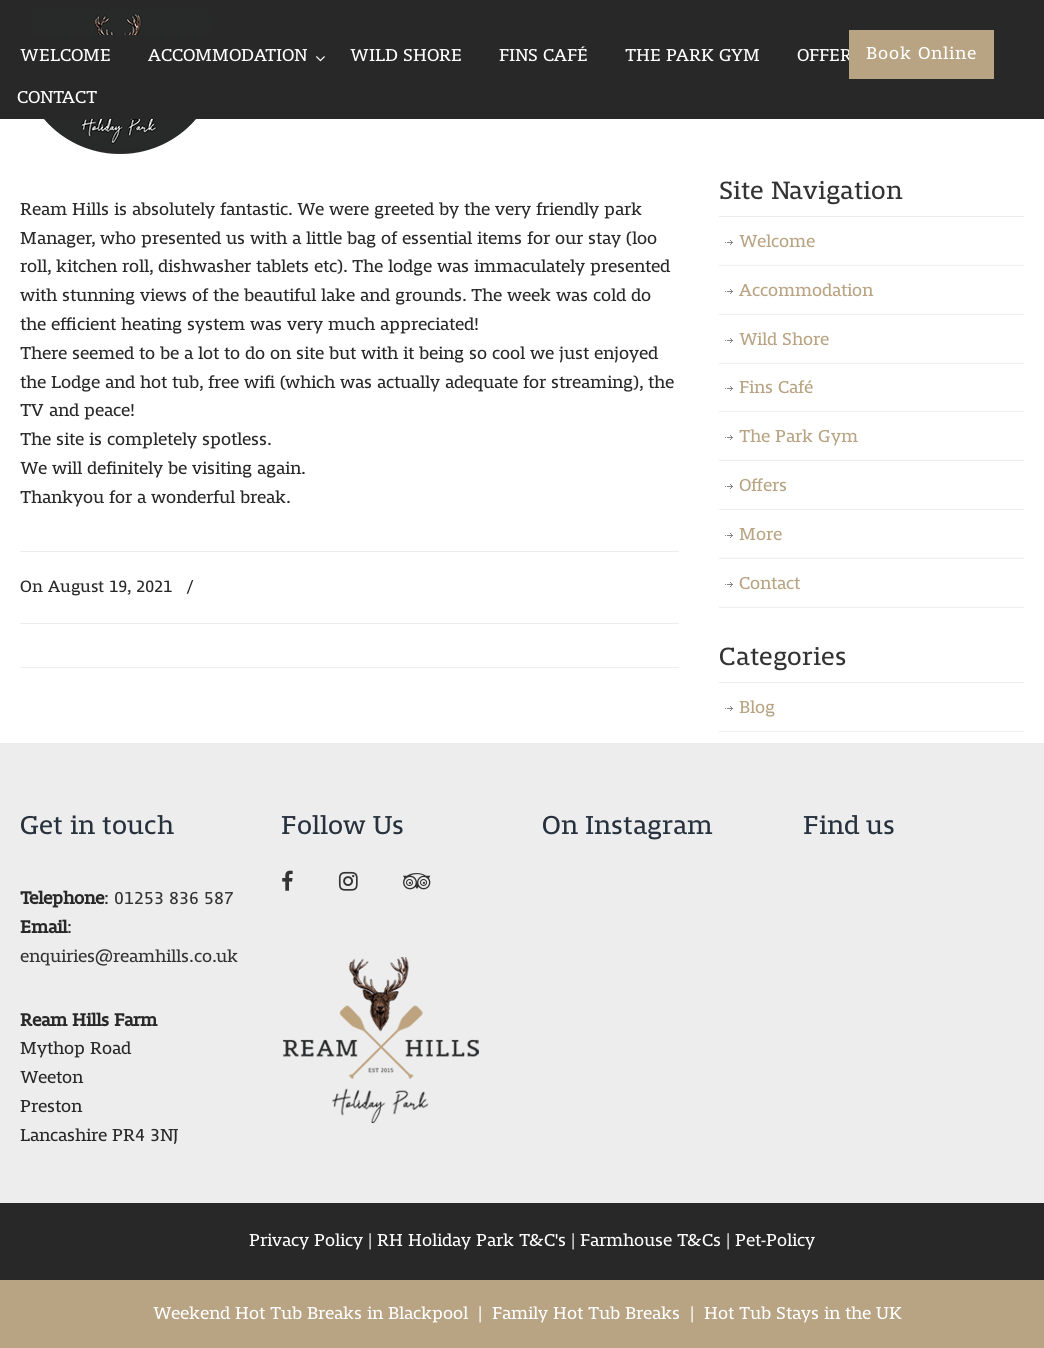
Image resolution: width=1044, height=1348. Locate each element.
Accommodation (806, 290)
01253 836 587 (174, 898)
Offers (763, 485)
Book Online (921, 53)
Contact (769, 583)
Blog (757, 707)
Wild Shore (784, 339)
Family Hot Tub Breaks (586, 1313)
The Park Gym (798, 436)
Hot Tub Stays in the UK (803, 1313)
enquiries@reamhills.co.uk (129, 956)
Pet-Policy (775, 1240)
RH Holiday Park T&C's (471, 1240)
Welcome (777, 241)
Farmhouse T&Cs (650, 1240)
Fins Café (776, 387)
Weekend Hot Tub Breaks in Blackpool (310, 1313)
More (760, 534)
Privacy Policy (306, 1240)
